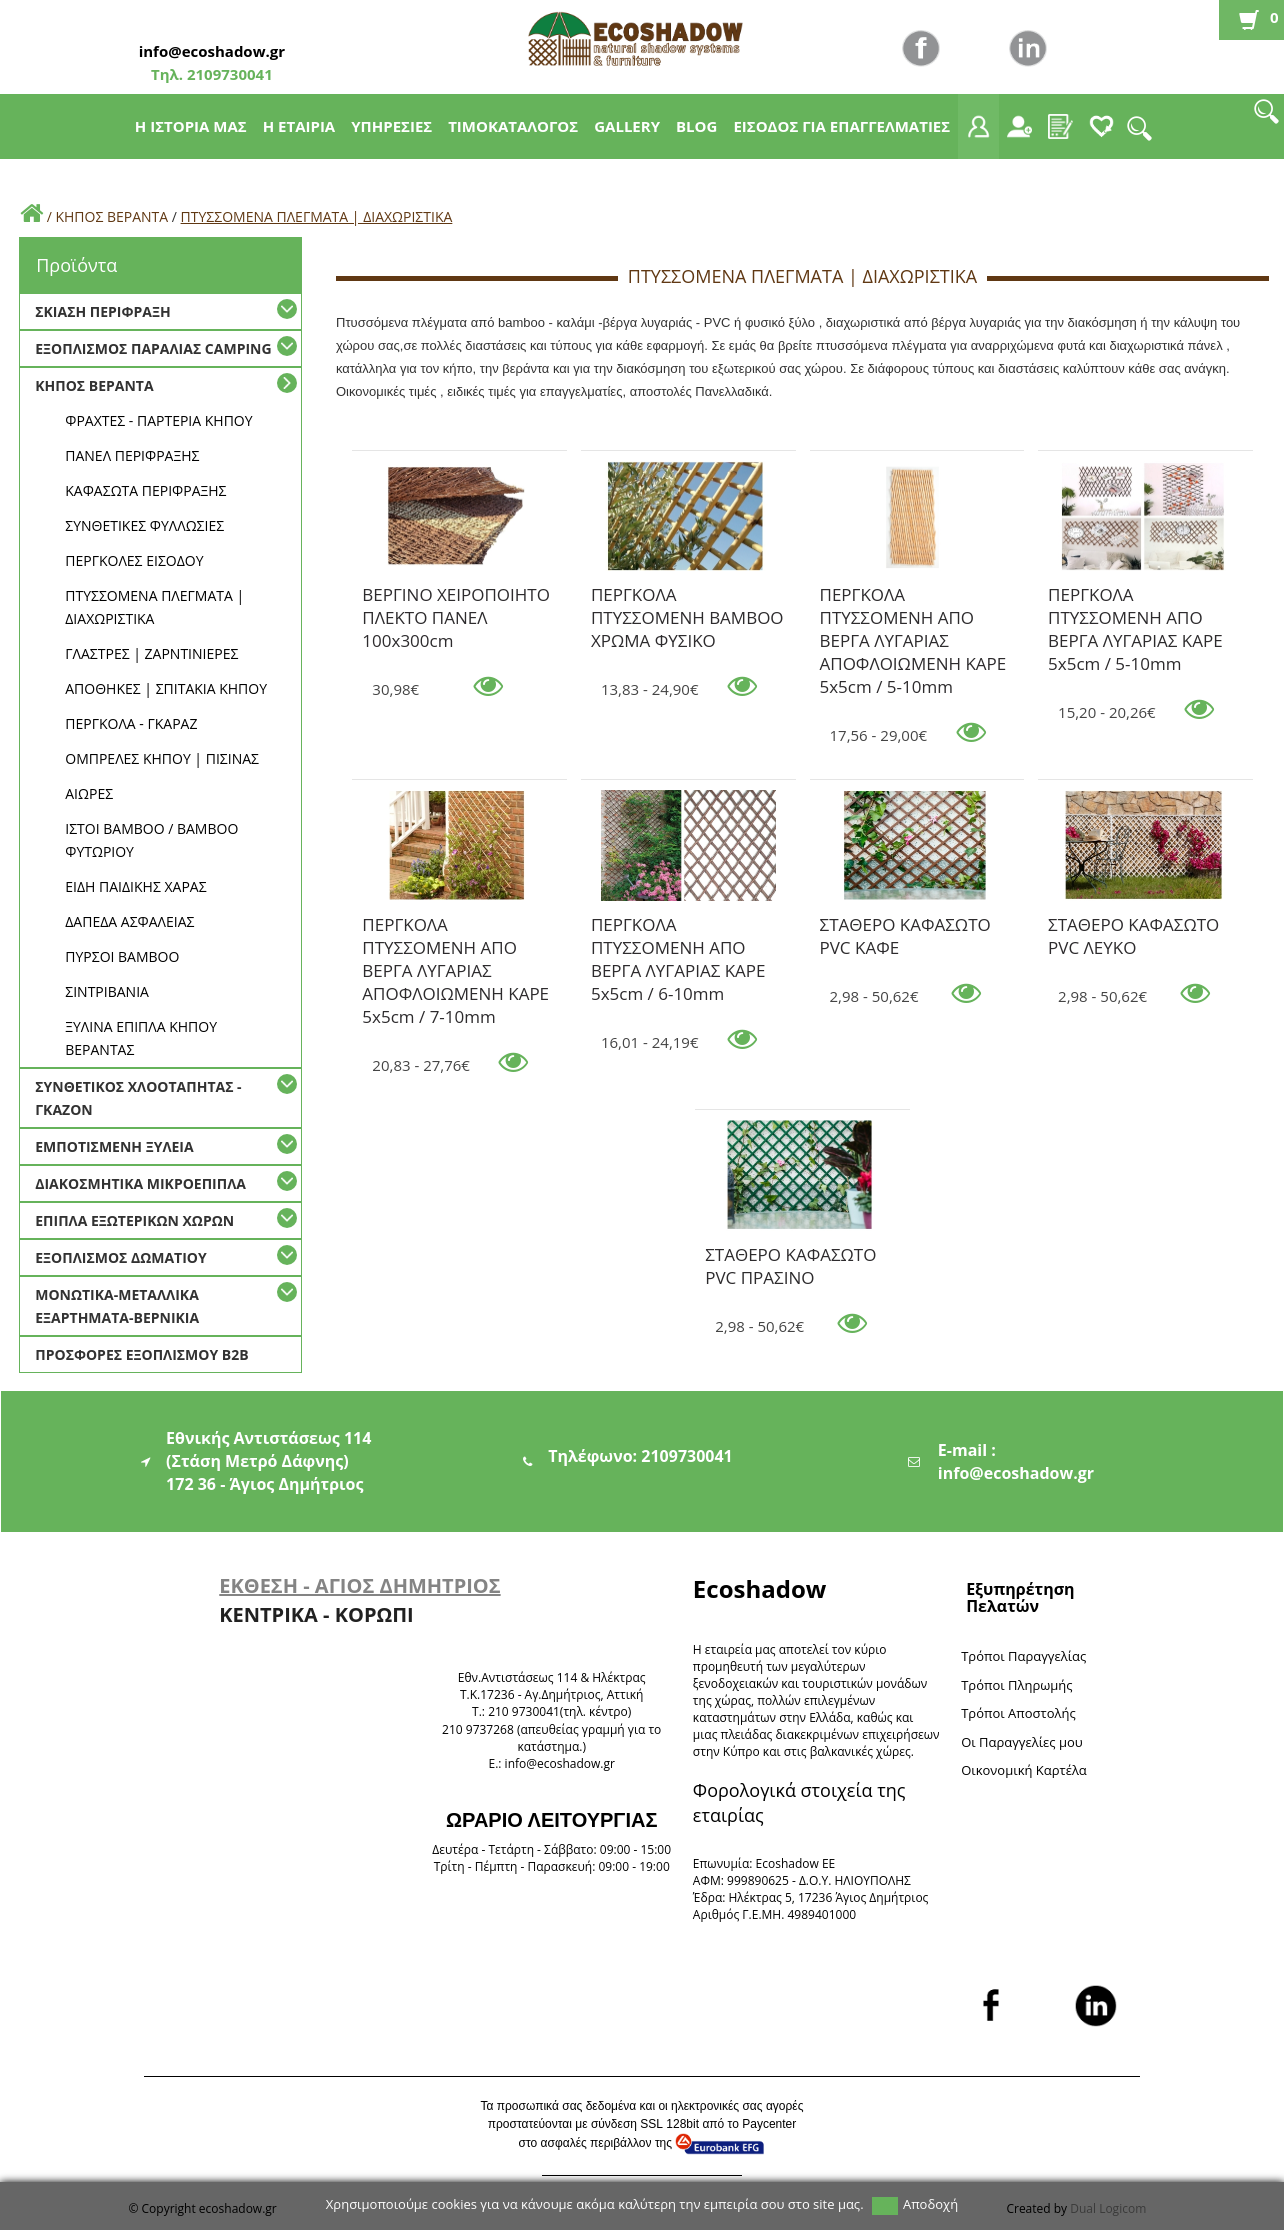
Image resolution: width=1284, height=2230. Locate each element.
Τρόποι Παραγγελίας (1023, 1656)
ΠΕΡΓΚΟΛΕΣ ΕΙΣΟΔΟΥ (134, 560)
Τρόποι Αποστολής (1018, 1713)
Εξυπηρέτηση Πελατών (1020, 1597)
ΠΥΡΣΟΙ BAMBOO (122, 956)
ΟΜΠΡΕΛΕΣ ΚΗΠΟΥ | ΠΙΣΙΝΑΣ (162, 758)
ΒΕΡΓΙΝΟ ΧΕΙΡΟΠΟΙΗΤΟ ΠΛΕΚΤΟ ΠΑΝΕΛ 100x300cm (456, 598)
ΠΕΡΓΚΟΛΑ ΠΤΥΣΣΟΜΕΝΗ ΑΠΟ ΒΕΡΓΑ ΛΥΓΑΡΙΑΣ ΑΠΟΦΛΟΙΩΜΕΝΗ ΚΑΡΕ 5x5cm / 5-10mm (913, 598)
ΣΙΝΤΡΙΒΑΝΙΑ (107, 991)
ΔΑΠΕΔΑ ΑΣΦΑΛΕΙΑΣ (129, 921)
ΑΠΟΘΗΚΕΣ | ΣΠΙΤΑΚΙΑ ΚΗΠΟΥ (166, 688)
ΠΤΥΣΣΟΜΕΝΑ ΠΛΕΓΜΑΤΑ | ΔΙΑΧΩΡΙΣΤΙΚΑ (317, 216)
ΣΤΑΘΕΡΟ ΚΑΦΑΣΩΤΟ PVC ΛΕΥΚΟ (1133, 928)
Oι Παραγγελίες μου (1022, 1742)
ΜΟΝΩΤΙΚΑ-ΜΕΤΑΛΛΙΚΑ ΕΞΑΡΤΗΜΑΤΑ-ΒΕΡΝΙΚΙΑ (117, 1306)
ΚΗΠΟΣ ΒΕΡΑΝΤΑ (111, 216)
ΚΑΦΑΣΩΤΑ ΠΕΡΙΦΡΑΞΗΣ (145, 490)
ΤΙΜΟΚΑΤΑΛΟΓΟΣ (513, 126)
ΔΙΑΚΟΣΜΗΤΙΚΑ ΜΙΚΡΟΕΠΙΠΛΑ (140, 1183)
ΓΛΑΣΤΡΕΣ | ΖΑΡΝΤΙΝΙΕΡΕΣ (151, 653)
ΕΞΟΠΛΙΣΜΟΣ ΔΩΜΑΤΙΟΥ (120, 1257)
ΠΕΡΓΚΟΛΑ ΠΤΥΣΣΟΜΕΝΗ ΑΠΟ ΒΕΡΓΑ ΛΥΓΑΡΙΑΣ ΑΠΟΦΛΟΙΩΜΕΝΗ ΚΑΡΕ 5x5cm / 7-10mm (455, 928)
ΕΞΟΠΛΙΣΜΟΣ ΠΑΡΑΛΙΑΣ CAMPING (153, 348)
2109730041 (228, 74)
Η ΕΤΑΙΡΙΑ (299, 126)
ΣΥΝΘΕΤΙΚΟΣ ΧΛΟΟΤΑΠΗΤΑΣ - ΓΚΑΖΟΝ (138, 1098)
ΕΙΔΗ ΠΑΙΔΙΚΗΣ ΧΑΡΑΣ (135, 886)
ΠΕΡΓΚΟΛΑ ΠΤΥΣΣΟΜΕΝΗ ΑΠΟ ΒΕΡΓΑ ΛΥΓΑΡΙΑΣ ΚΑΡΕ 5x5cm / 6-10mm (678, 928)
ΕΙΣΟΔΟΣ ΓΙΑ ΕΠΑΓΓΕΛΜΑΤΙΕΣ (841, 126)
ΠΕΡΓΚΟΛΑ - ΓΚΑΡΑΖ (131, 723)
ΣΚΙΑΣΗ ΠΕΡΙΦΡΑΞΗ (102, 311)
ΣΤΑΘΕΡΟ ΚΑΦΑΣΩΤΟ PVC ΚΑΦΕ (905, 928)
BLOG (696, 126)
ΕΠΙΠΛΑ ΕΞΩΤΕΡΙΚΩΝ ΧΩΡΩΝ (134, 1220)
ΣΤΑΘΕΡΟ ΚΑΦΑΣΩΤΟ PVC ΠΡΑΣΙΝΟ (790, 1258)
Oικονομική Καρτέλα (1024, 1770)
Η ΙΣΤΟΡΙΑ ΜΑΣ (191, 126)
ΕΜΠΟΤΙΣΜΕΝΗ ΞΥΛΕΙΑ (114, 1146)
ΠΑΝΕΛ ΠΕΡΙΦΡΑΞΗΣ (132, 455)
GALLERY (627, 126)
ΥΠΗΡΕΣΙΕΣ (391, 126)
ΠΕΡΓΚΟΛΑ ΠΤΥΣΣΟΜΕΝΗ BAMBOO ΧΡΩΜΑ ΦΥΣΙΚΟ (687, 598)
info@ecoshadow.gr (212, 51)
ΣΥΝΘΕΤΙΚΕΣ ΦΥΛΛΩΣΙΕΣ (144, 525)
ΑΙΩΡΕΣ (89, 793)
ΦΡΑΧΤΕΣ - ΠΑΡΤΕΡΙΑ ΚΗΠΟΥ (158, 420)
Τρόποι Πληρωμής (1016, 1685)
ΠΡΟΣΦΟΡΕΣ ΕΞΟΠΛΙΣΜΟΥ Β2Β (141, 1354)
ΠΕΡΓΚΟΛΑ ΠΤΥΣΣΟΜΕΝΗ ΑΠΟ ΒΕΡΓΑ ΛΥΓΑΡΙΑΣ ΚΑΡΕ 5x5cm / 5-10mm (1135, 598)
